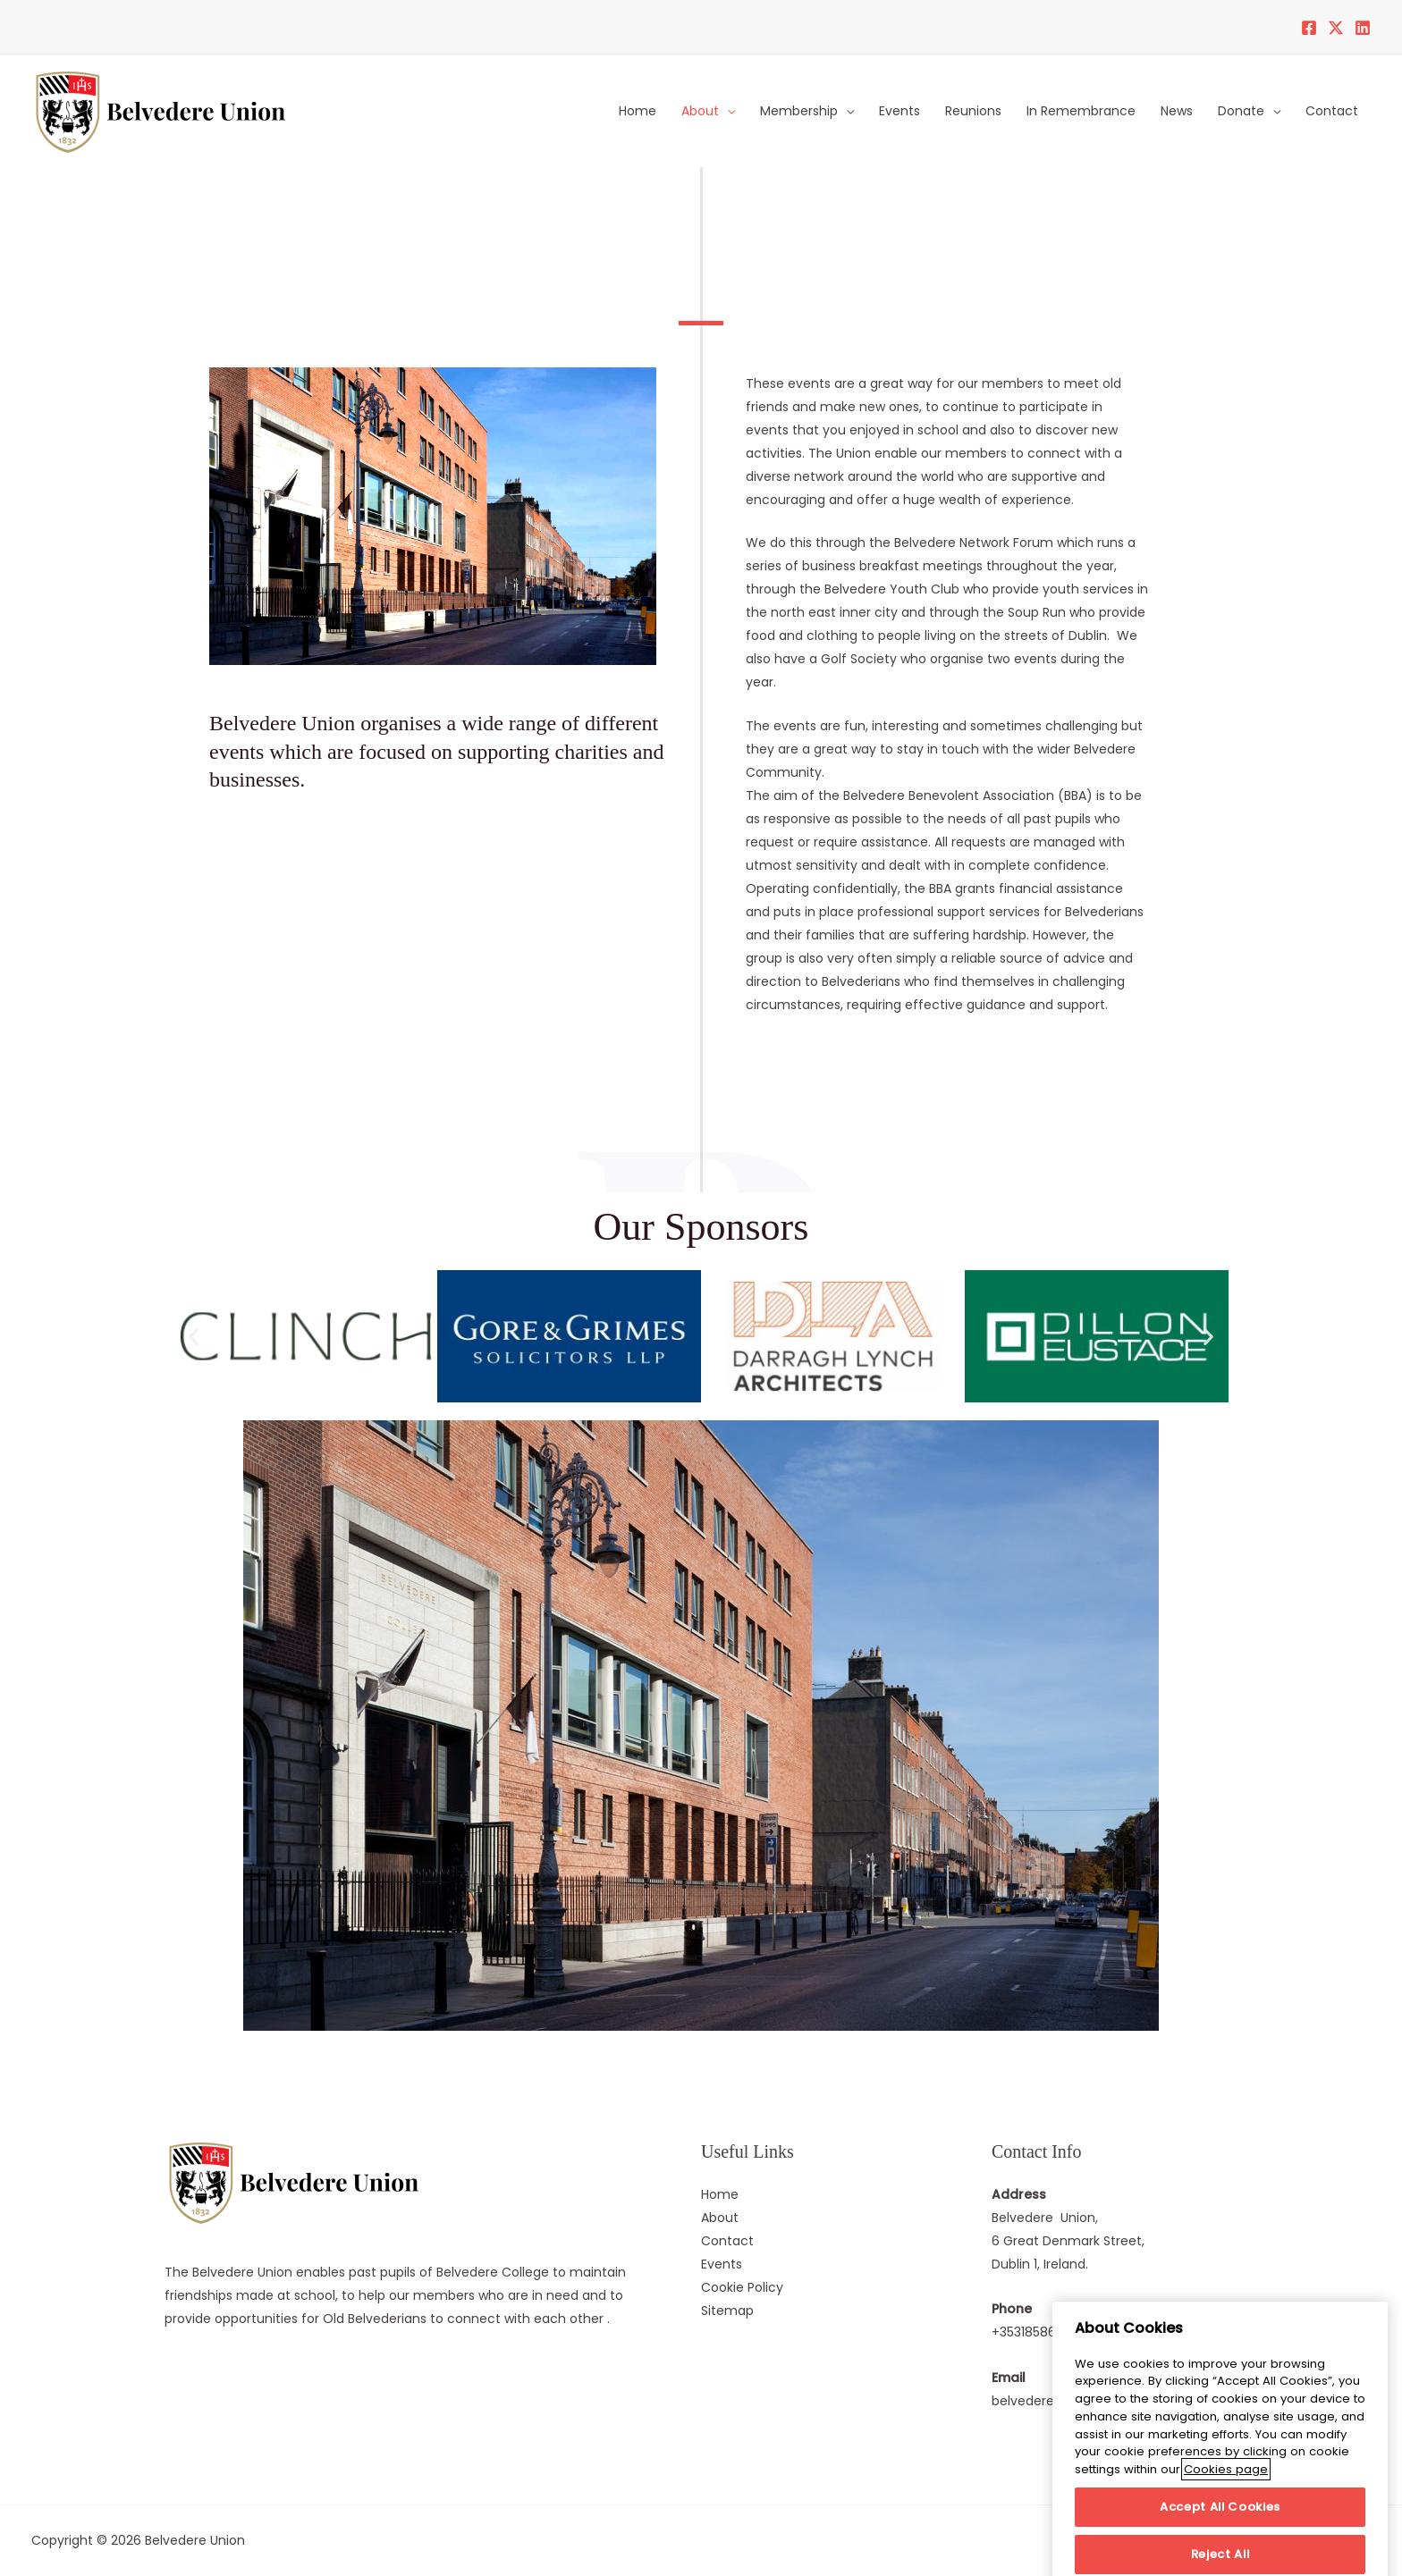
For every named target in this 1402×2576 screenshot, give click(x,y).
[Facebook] (1309, 28)
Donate (1241, 111)
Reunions (973, 111)
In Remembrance (1081, 111)
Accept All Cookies (1220, 2545)
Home (637, 111)
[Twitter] (1336, 28)
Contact (1331, 111)
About (700, 111)
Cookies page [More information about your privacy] (1226, 2507)
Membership (799, 111)
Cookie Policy (742, 2287)
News (1177, 111)
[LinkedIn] (1363, 28)
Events (899, 111)
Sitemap (727, 2310)
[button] (193, 1337)
